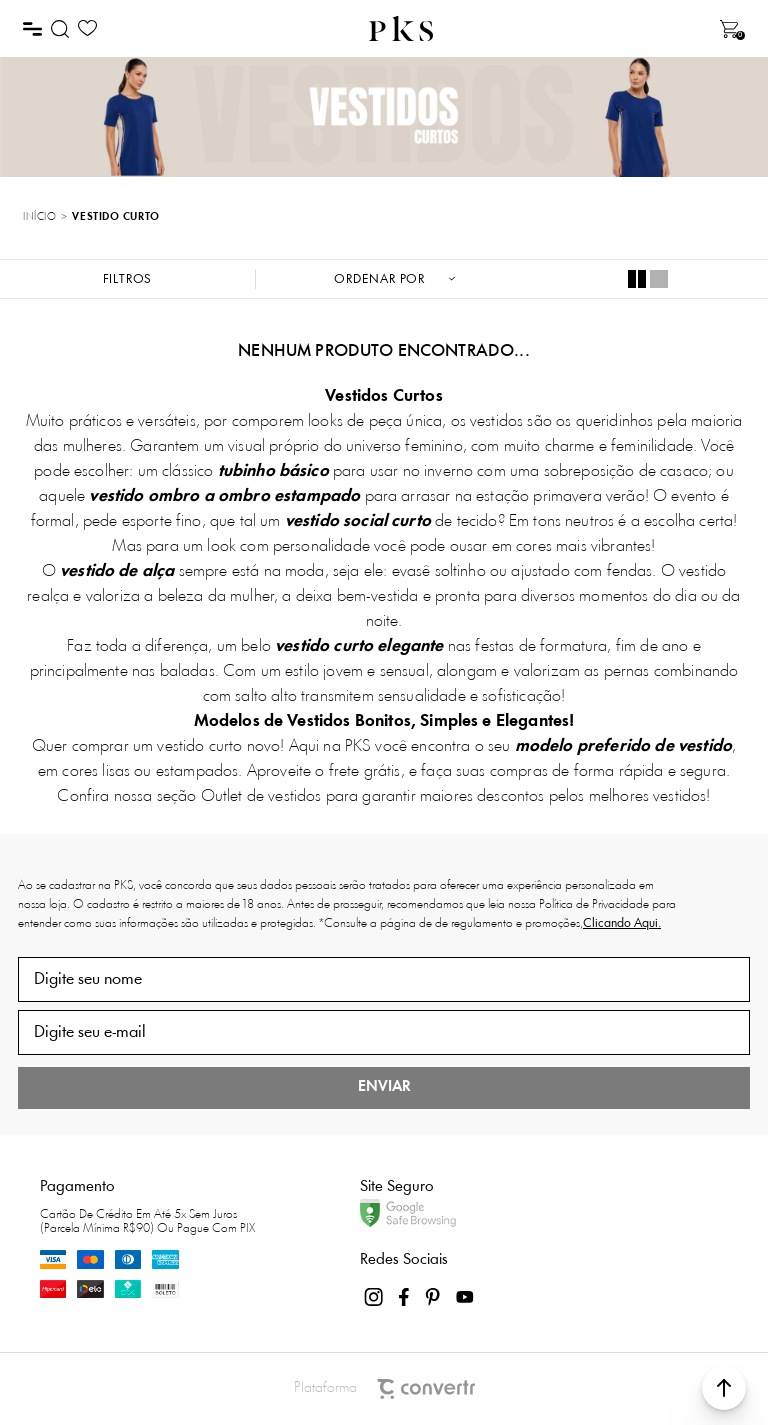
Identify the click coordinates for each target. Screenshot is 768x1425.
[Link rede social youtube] (465, 1297)
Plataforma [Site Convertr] (384, 1389)
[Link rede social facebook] (405, 1297)
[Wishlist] (87, 28)
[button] (724, 1388)
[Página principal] (401, 28)
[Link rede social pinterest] (435, 1297)
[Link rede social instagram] (375, 1297)
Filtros (128, 279)
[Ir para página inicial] (39, 218)
